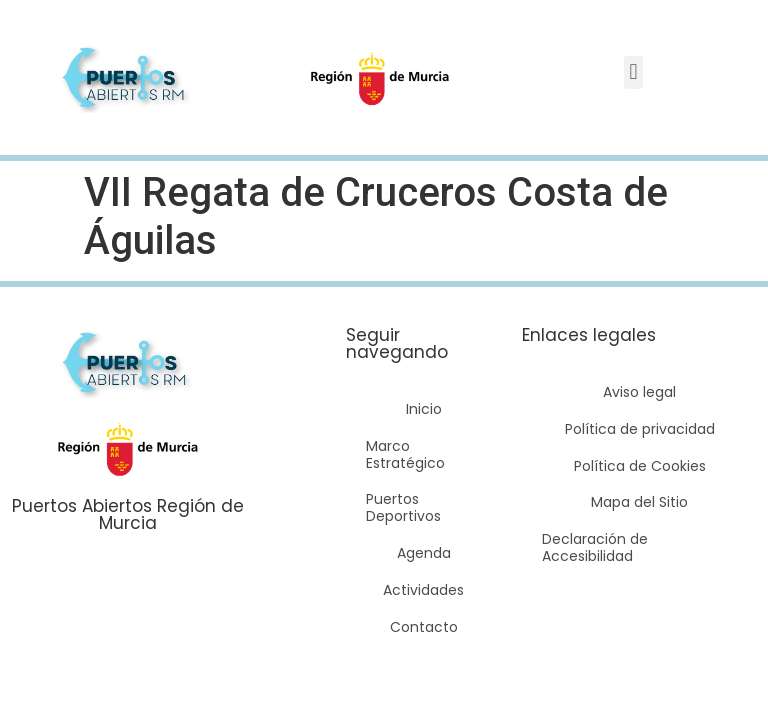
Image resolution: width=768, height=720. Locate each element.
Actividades (423, 590)
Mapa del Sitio (639, 502)
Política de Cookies (640, 466)
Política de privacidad (640, 429)
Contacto (424, 627)
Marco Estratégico (405, 454)
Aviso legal (639, 392)
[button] (633, 72)
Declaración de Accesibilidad (595, 547)
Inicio (424, 409)
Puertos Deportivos (403, 507)
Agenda (424, 553)
